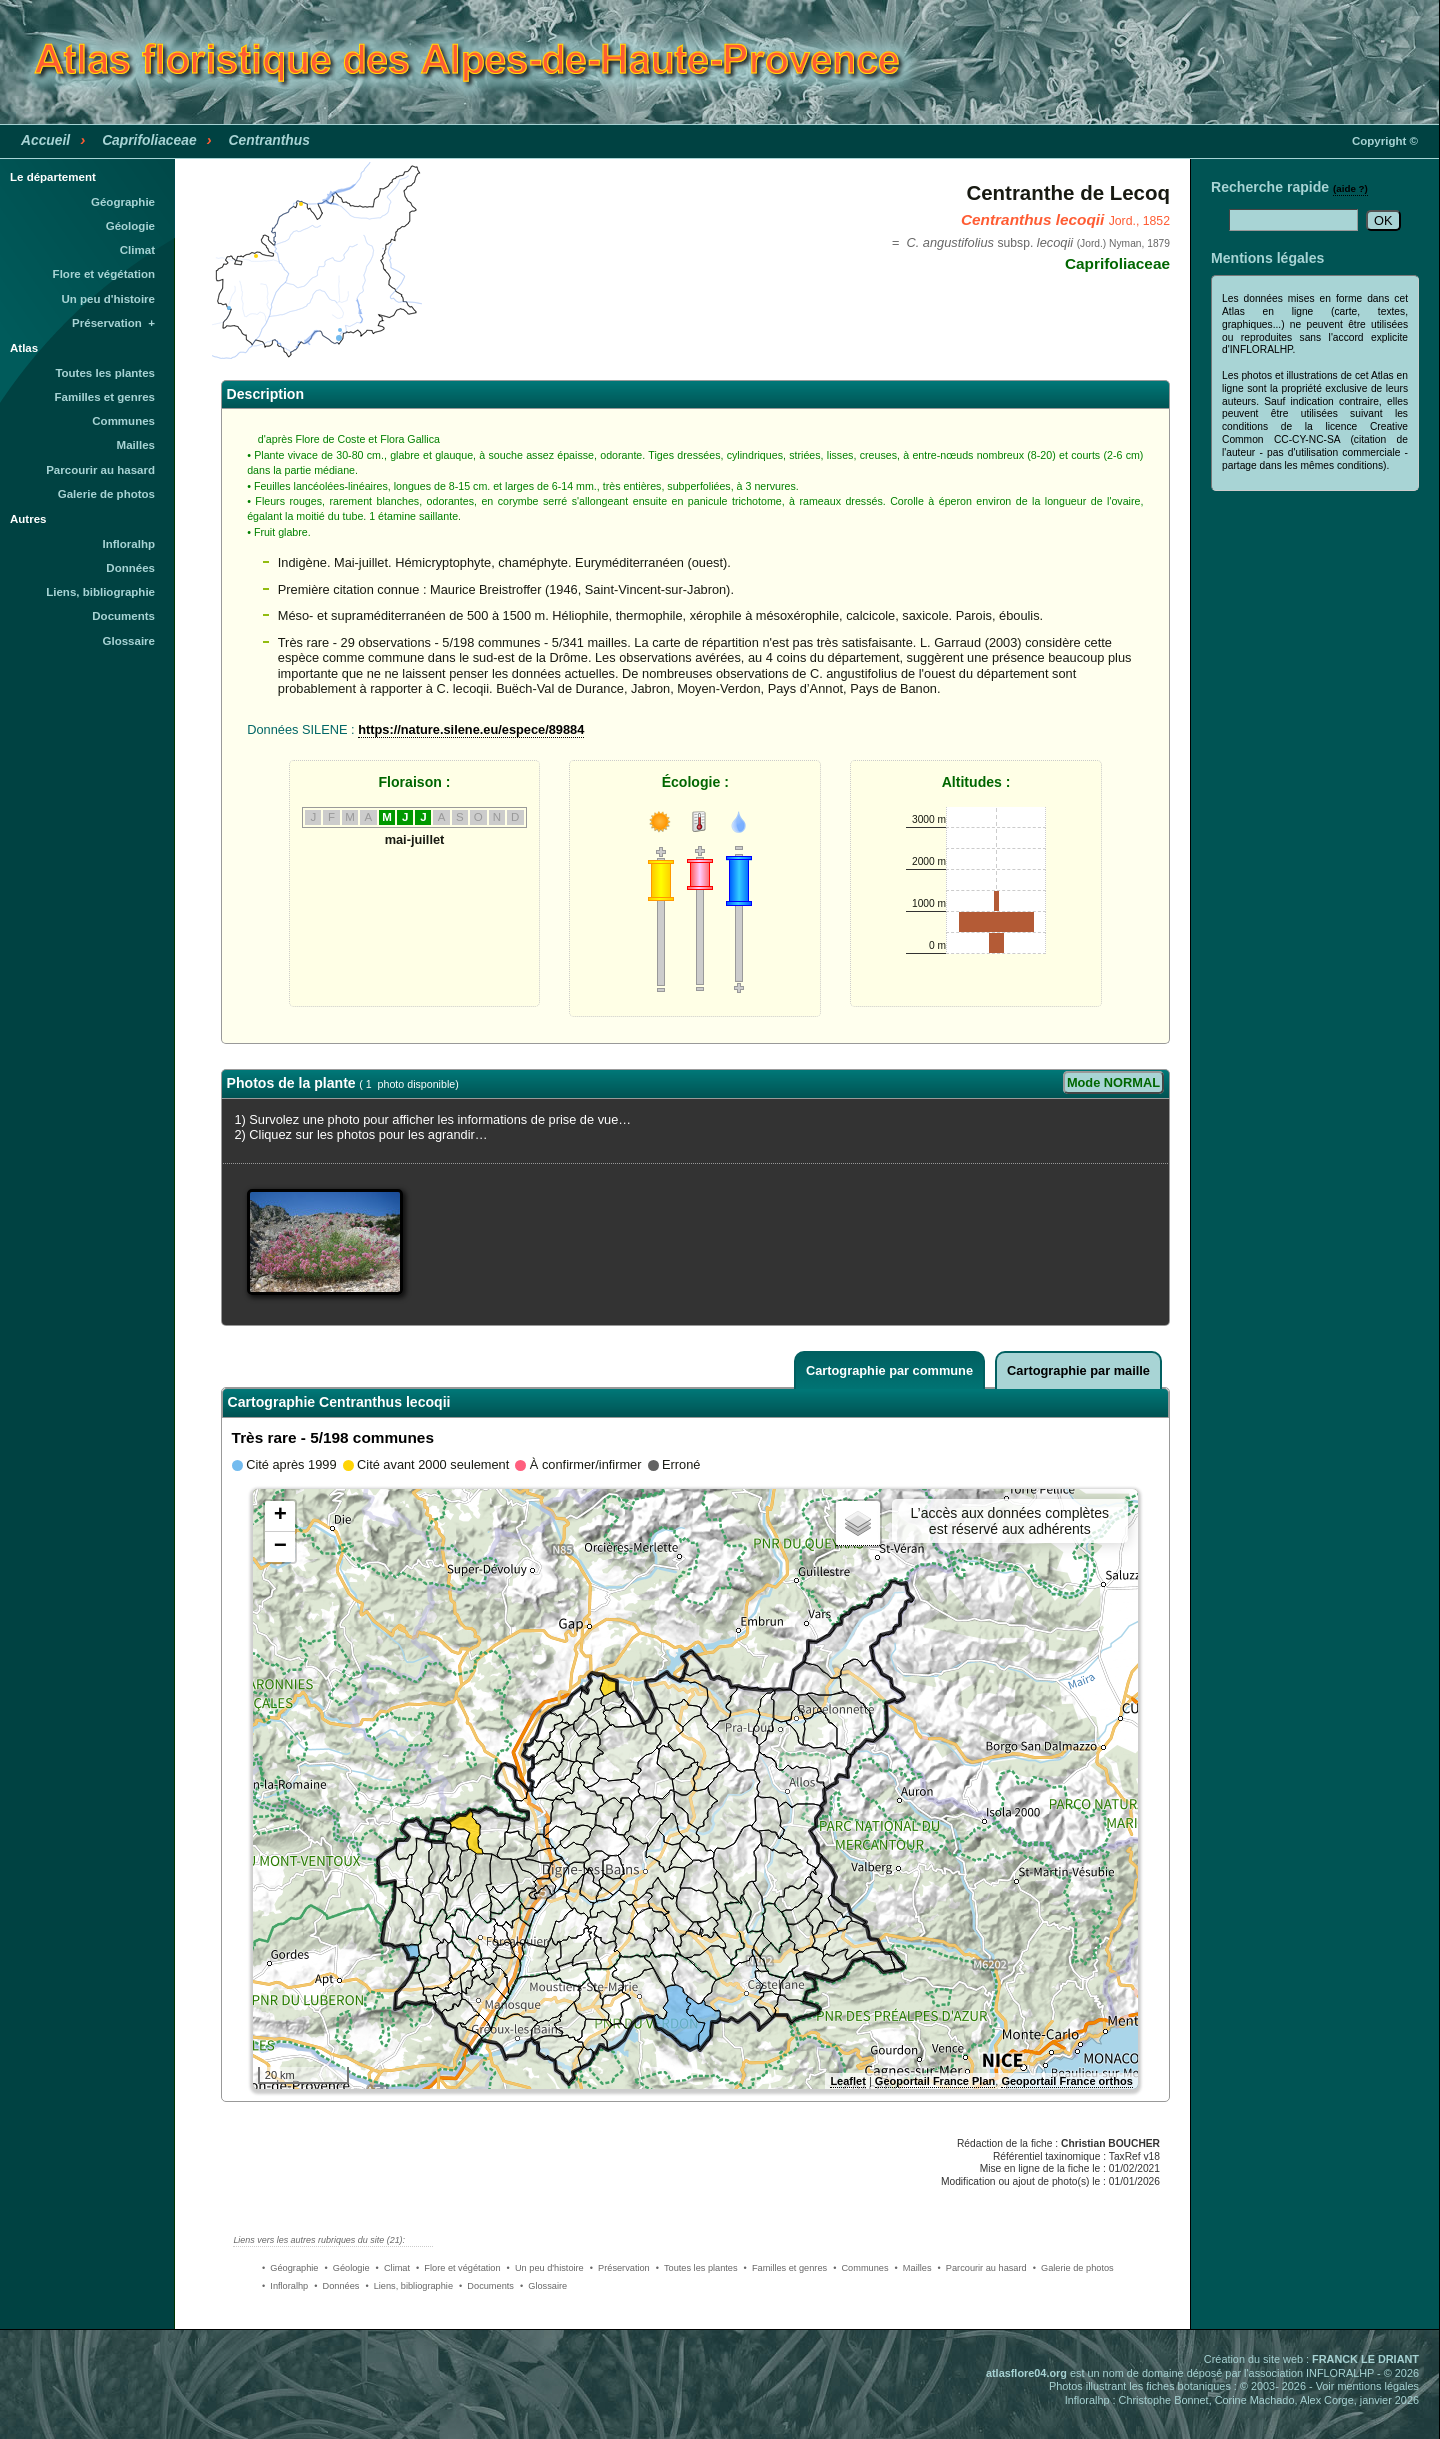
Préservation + (113, 323)
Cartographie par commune (889, 1370)
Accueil (45, 140)
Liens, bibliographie (100, 592)
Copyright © (1385, 141)
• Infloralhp (285, 2286)
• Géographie (290, 2268)
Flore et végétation (104, 274)
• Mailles (913, 2268)
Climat (137, 250)
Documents (123, 616)
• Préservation (620, 2268)
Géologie (130, 226)
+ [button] (280, 1516)
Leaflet (847, 2081)
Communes (123, 421)
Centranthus (269, 140)
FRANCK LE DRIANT (1365, 2359)
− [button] (280, 1547)
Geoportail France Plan (935, 2081)
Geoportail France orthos (1066, 2081)
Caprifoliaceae (149, 140)
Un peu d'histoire (108, 299)
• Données (336, 2286)
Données (130, 568)
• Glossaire (543, 2286)
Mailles (136, 445)
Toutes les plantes (105, 373)
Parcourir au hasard (100, 470)
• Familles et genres (786, 2268)
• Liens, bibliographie (409, 2286)
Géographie (123, 202)
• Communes (860, 2268)
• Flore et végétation (458, 2268)
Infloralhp (129, 544)
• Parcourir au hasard (982, 2268)
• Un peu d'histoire (545, 2268)
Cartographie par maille (1078, 1370)
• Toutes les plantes (697, 2268)
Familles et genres (105, 397)
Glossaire (129, 641)
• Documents (486, 2286)
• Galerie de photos (1073, 2268)
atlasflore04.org (1026, 2373)
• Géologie (346, 2268)
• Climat (393, 2268)
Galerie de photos (106, 494)
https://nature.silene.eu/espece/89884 (471, 729)
